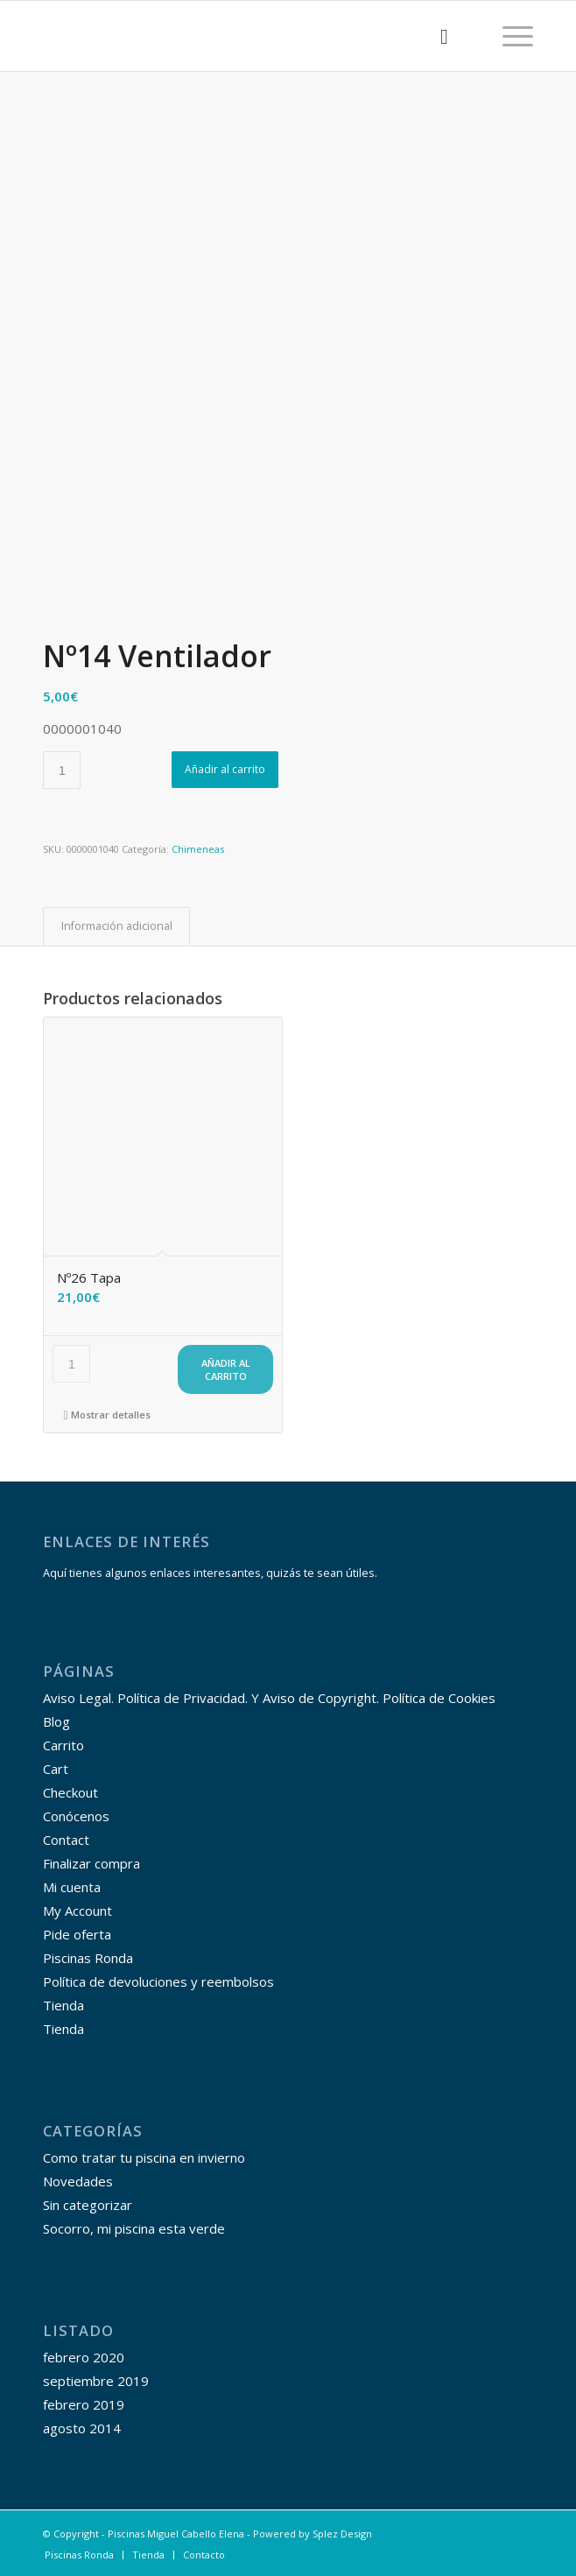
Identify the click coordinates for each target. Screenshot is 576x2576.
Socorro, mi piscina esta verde (134, 2228)
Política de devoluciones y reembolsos (158, 1981)
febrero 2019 (83, 2404)
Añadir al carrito (225, 769)
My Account (77, 1910)
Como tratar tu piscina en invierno (144, 2157)
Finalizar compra (91, 1863)
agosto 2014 (82, 2428)
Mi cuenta (72, 1887)
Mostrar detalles (107, 1414)
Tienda (63, 2005)
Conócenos (76, 1816)
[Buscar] (435, 36)
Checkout (70, 1792)
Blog (56, 1721)
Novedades (78, 2181)
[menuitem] (435, 36)
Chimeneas (198, 848)
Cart (55, 1768)
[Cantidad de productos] (62, 770)
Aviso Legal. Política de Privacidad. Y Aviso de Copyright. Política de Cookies (269, 1698)
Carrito (63, 1745)
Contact (66, 1839)
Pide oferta (77, 1934)
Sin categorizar (87, 2205)
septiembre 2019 (96, 2380)
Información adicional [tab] (116, 925)
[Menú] (509, 36)
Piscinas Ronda (88, 1958)
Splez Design (342, 2533)
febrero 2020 (83, 2357)
